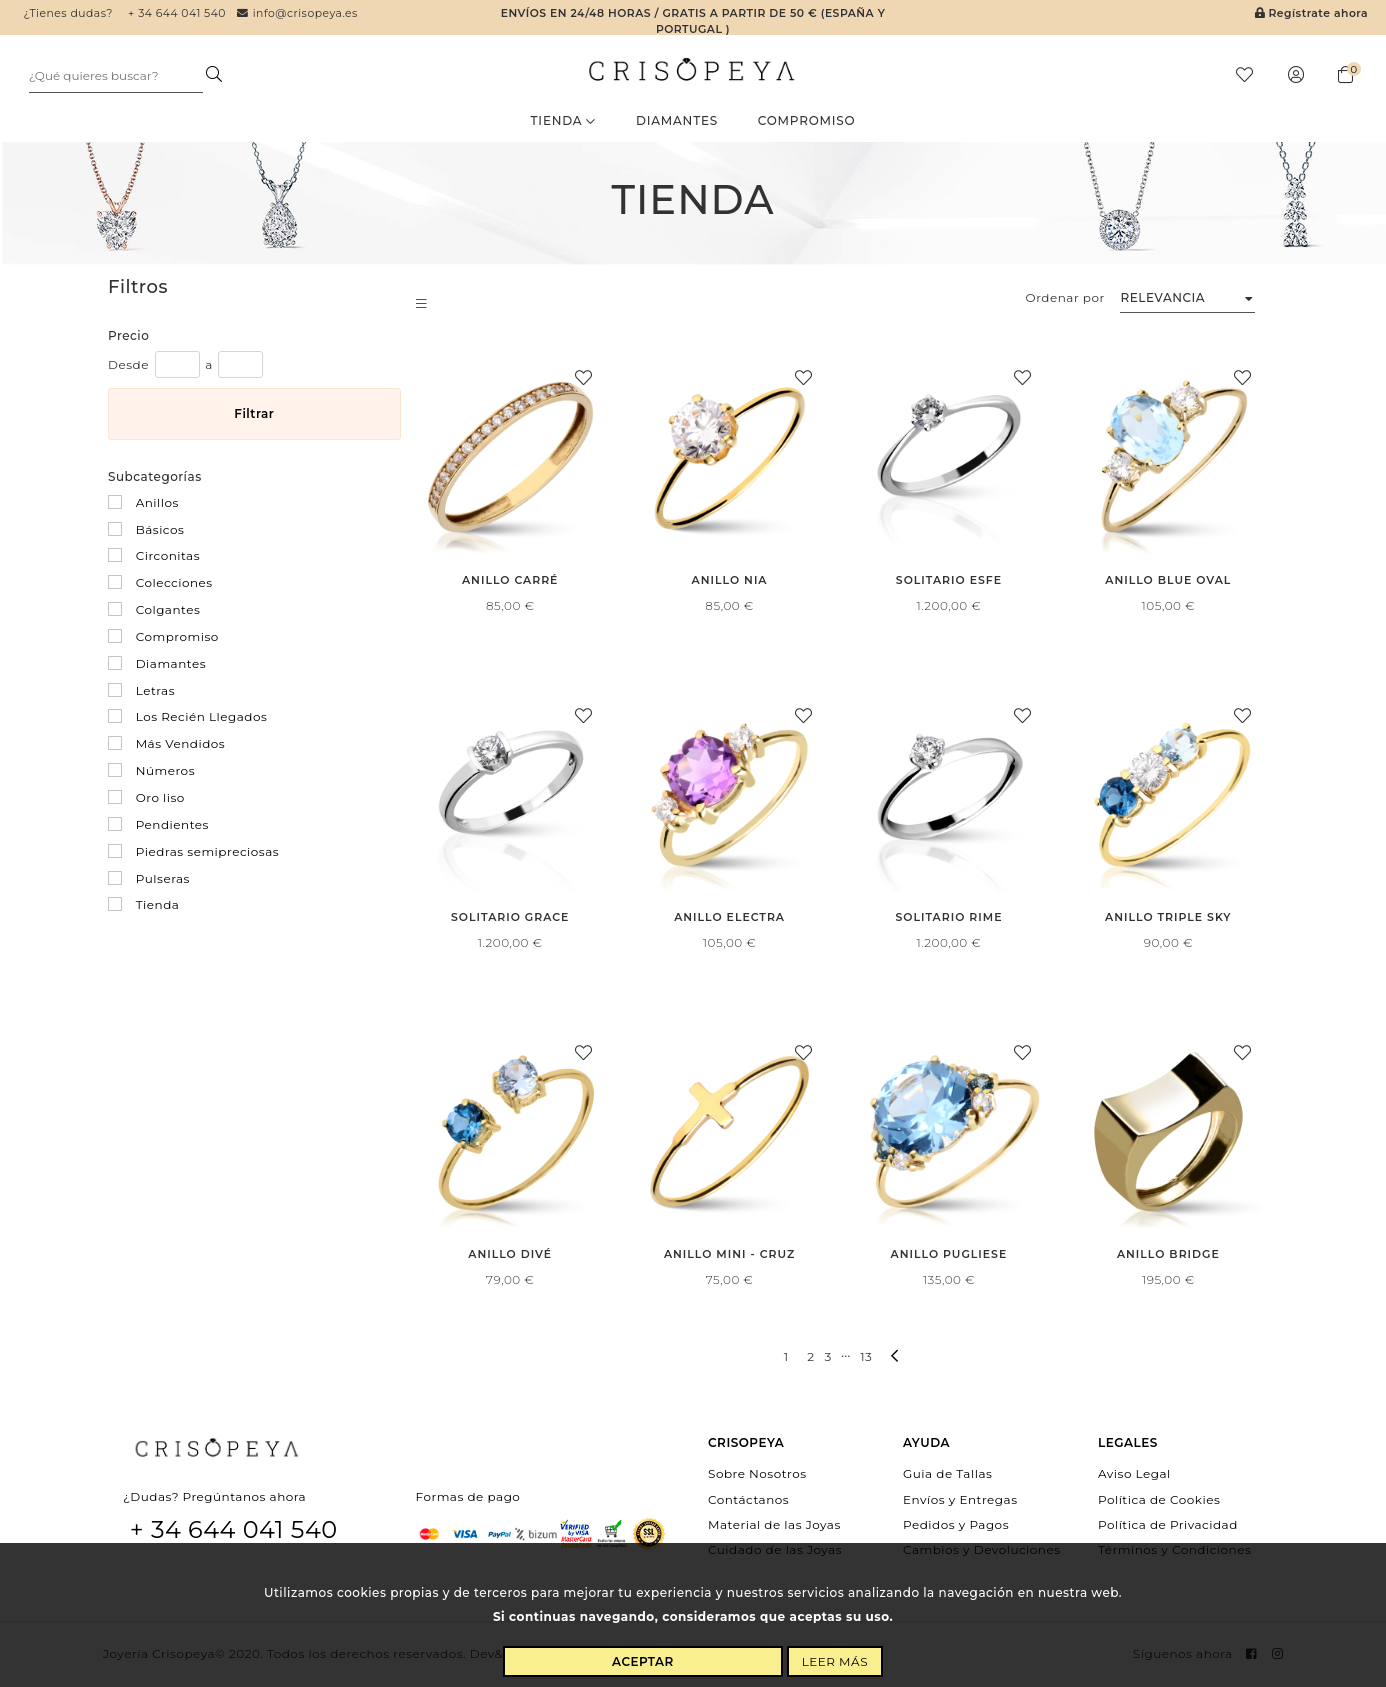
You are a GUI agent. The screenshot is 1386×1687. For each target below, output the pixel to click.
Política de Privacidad (1168, 1525)
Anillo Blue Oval (1168, 582)
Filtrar (254, 415)
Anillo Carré (509, 582)
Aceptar (643, 1661)
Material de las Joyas (774, 1525)
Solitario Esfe (948, 582)
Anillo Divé (510, 1256)
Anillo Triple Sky (1168, 919)
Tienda (564, 122)
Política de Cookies (1159, 1500)
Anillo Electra (730, 919)
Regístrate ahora (1311, 13)
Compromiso (807, 122)
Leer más (835, 1661)
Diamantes (677, 122)
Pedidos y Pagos (956, 1525)
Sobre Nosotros (757, 1475)
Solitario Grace (510, 919)
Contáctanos (748, 1500)
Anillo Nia (729, 582)
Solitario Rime (949, 919)
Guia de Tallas (947, 1475)
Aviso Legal (1134, 1475)
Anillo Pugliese (949, 1256)
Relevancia (1162, 299)
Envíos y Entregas (960, 1500)
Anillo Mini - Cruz (729, 1256)
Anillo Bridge (1168, 1256)
